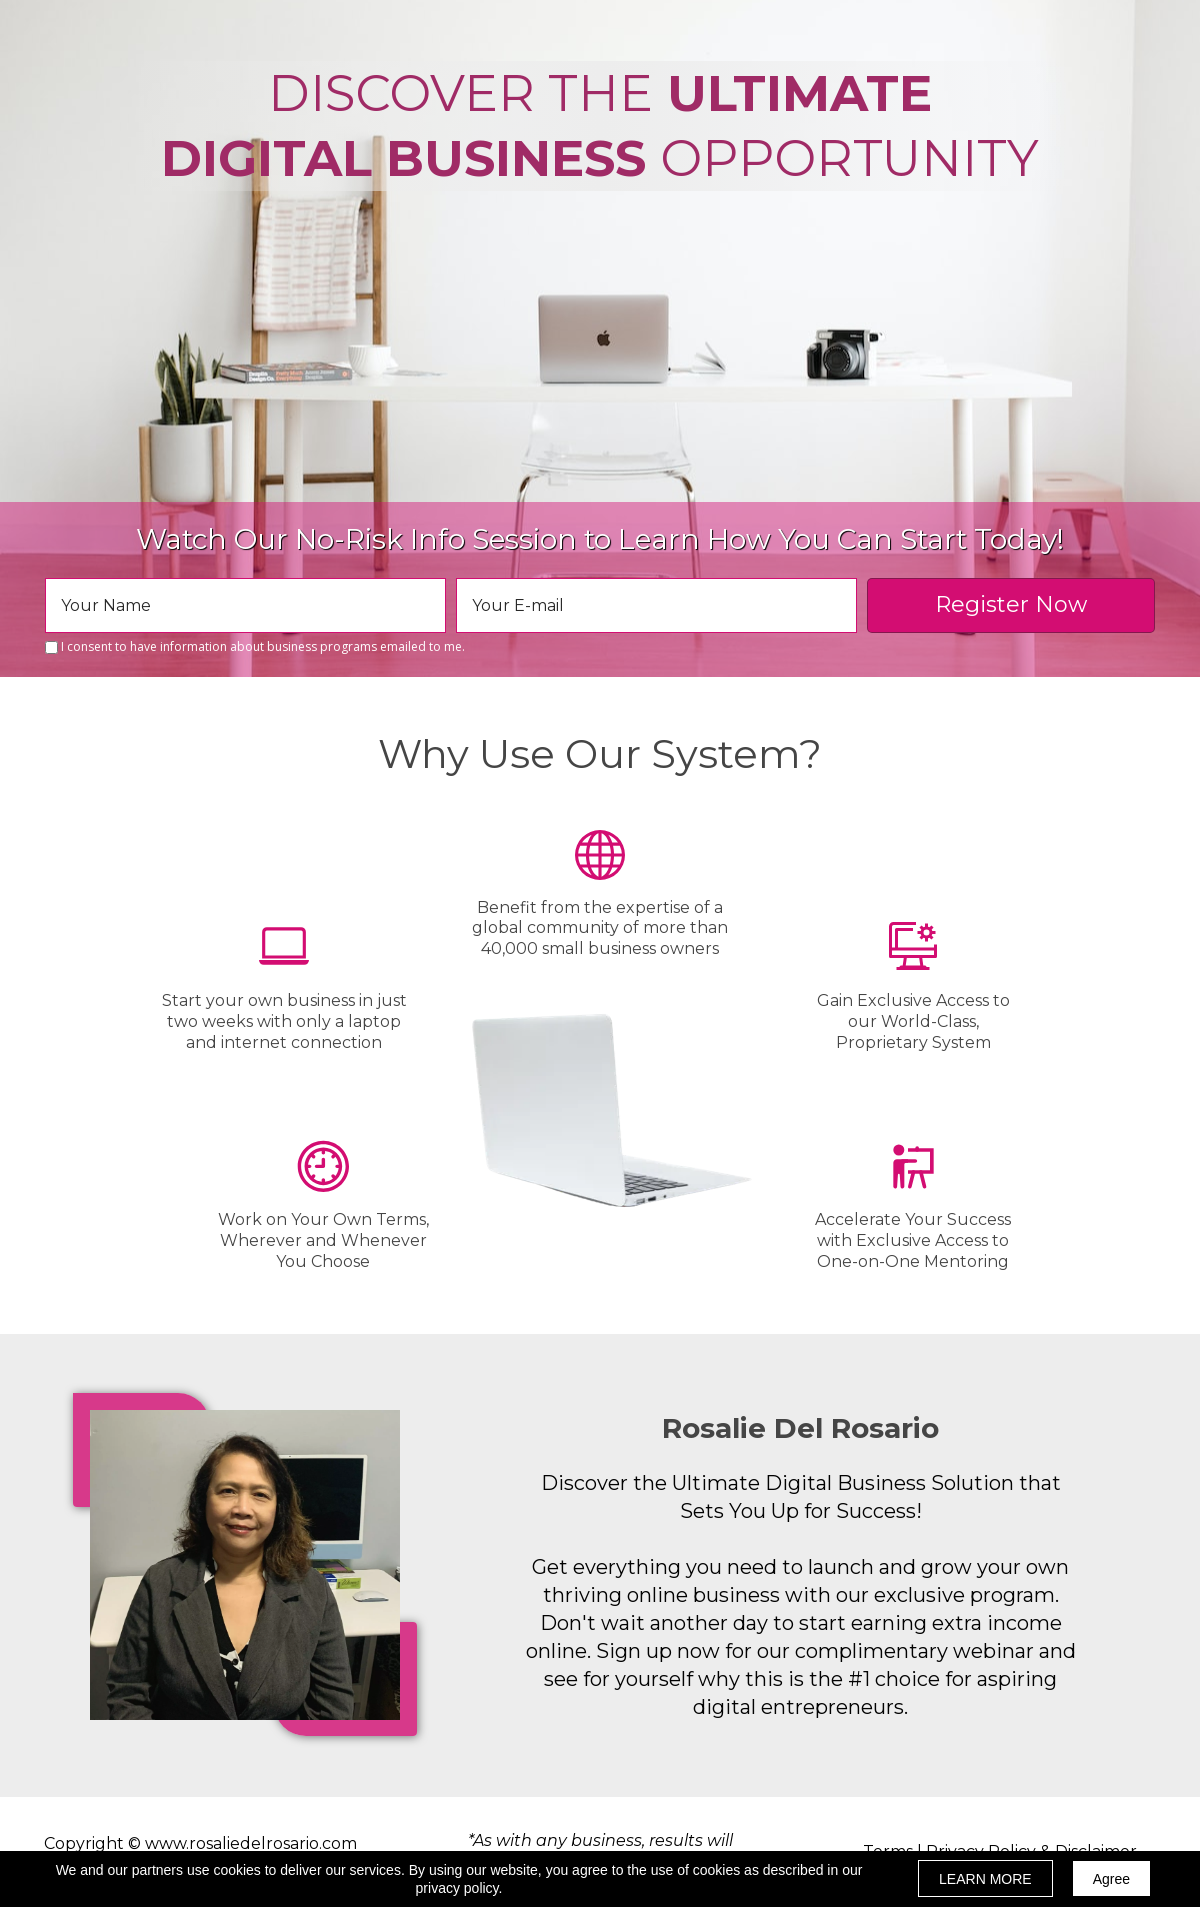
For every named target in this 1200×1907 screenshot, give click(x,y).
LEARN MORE (985, 1879)
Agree (1111, 1879)
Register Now (1011, 605)
